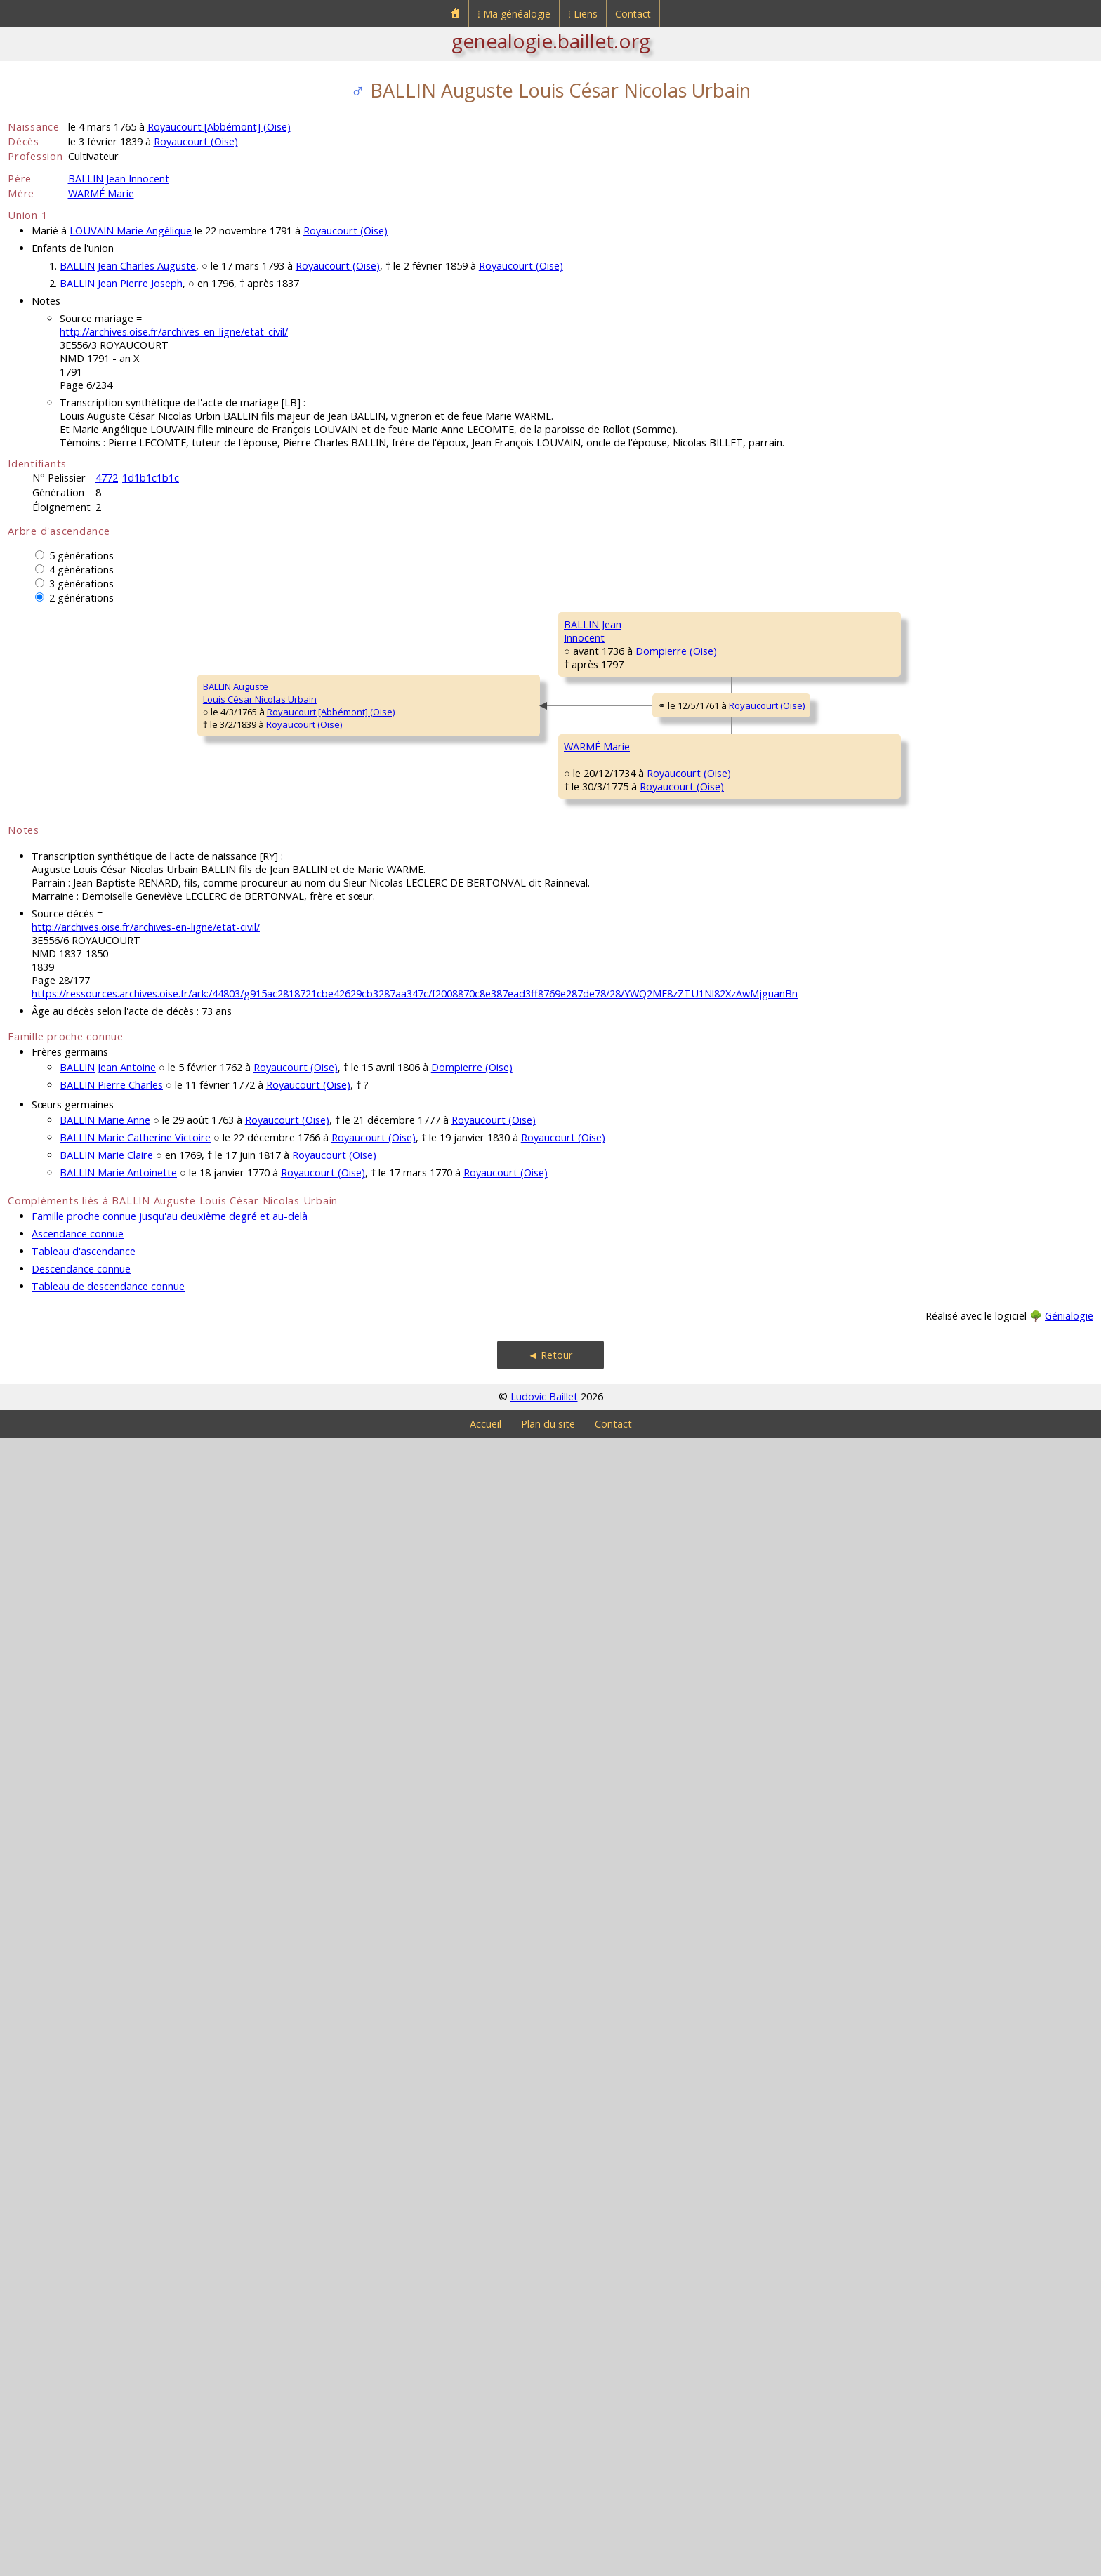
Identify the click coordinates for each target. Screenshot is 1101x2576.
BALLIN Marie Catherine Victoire (135, 2276)
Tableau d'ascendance (84, 2389)
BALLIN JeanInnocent (260, 925)
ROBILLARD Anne (927, 1887)
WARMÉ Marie (101, 193)
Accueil (485, 2562)
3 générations (81, 583)
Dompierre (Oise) (335, 944)
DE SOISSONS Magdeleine (728, 1508)
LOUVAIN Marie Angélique (131, 230)
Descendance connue (81, 2407)
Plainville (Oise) (537, 1449)
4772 (106, 477)
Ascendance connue (78, 2372)
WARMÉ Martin (704, 1340)
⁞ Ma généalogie (513, 13)
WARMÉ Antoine (488, 1424)
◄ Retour (550, 2493)
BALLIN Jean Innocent (118, 178)
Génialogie (1069, 2454)
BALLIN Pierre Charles (111, 2223)
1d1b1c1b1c (150, 477)
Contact (633, 13)
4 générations (81, 569)
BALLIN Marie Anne (105, 2258)
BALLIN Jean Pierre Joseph (121, 283)
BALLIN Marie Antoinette (118, 2311)
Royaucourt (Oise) (196, 141)
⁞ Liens (583, 13)
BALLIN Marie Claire (106, 2293)
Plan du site (548, 2562)
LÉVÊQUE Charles (928, 1803)
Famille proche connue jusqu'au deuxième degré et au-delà (170, 2354)
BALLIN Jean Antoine (108, 2205)
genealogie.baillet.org (550, 40)
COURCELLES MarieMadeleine (494, 1767)
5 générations (81, 555)
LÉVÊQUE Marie (705, 1845)
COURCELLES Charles (718, 1677)
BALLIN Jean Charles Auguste (128, 265)
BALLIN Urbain (483, 750)
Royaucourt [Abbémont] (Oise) (219, 126)
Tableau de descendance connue (108, 2424)
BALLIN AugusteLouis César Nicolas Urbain (74, 1255)
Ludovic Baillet (544, 2535)
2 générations (81, 597)
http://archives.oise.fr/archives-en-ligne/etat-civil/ (174, 331)
